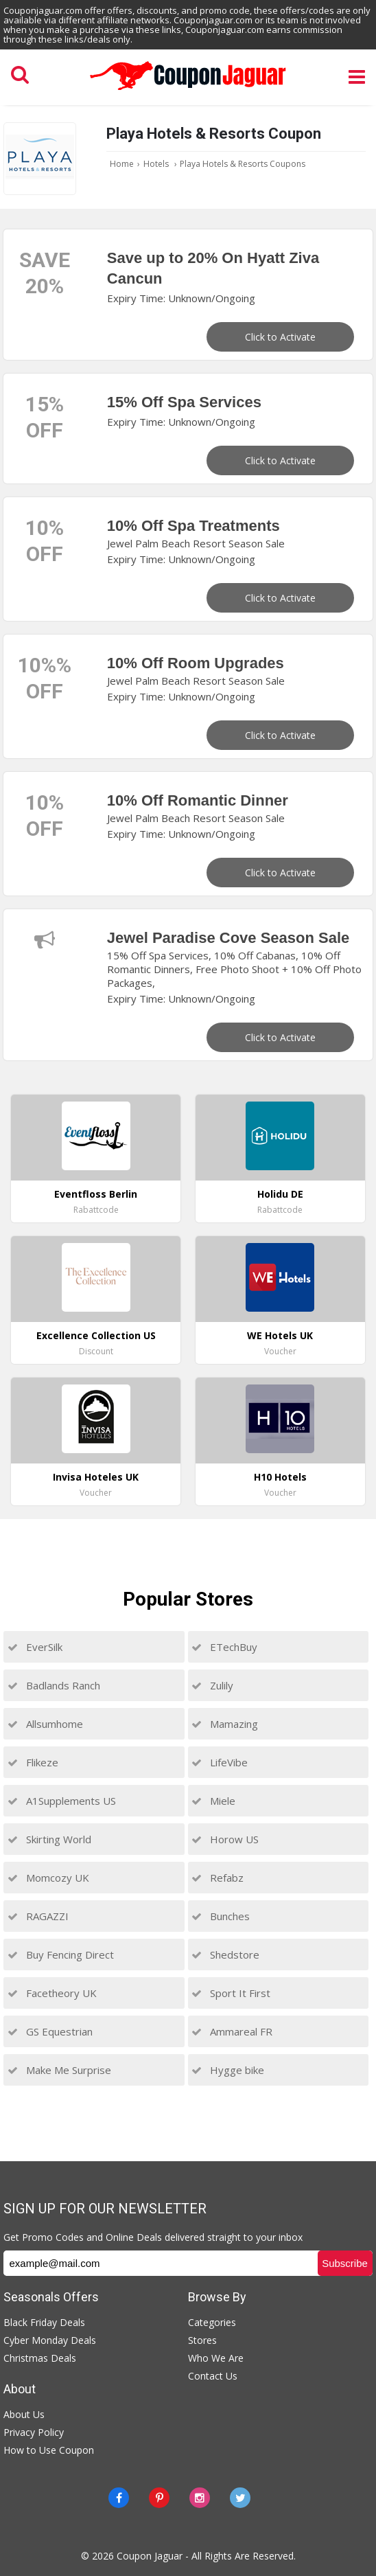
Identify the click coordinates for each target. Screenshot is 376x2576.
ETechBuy (224, 1647)
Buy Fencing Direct (61, 1954)
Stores (202, 2340)
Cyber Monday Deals (49, 2340)
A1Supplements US (62, 1801)
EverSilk (35, 1647)
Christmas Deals (39, 2357)
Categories (212, 2322)
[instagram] (199, 2497)
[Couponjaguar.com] (188, 90)
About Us (24, 2414)
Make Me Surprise (59, 2070)
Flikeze (33, 1762)
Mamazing (224, 1724)
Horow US (225, 1839)
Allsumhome (45, 1724)
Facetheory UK (52, 1993)
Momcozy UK (48, 1877)
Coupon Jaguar (150, 2555)
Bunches (220, 1916)
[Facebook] (118, 2497)
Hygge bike (227, 2070)
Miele (213, 1801)
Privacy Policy (33, 2432)
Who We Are (216, 2357)
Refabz (217, 1877)
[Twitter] (240, 2497)
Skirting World (49, 1839)
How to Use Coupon (48, 2450)
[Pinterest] (159, 2497)
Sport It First (230, 1993)
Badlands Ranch (54, 1685)
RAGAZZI (38, 1916)
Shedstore (225, 1954)
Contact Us (212, 2375)
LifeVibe (219, 1762)
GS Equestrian (50, 2031)
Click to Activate (280, 336)
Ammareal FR (231, 2031)
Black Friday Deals (44, 2322)
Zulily (212, 1685)
